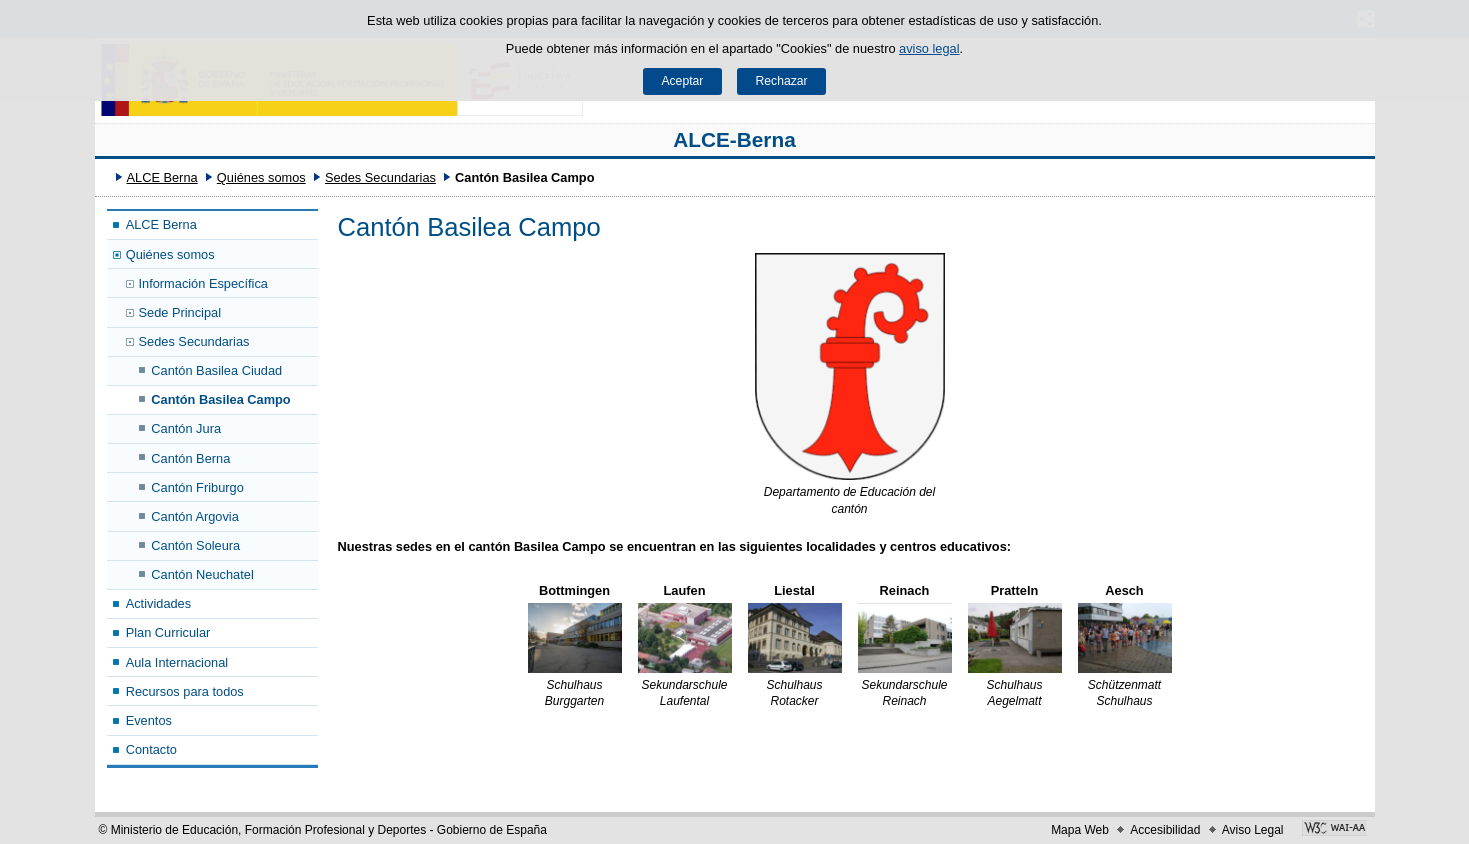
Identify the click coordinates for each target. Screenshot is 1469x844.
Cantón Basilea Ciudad (216, 370)
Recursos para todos (185, 691)
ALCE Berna (161, 177)
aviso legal (929, 48)
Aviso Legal (1253, 830)
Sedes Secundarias (380, 177)
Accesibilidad (1165, 830)
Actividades (158, 603)
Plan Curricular (168, 632)
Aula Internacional (177, 662)
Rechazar (782, 81)
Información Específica (203, 283)
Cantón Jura (186, 428)
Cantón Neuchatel (202, 574)
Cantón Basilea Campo (220, 399)
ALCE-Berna (734, 139)
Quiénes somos (261, 177)
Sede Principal (180, 312)
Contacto (151, 749)
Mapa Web (1080, 830)
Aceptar (682, 81)
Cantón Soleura (195, 545)
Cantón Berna (190, 458)
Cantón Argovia (195, 516)
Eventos (149, 720)
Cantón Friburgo (197, 487)
